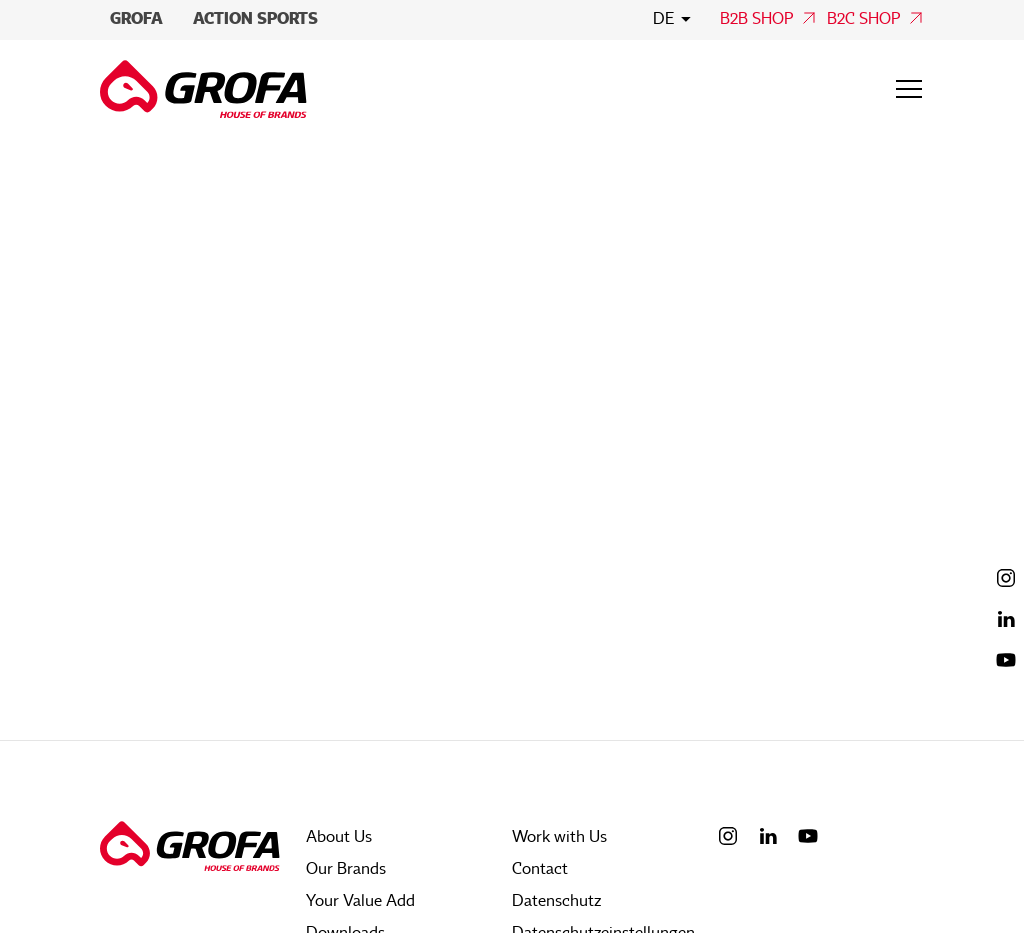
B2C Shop (863, 19)
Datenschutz (556, 901)
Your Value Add (360, 901)
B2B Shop (756, 19)
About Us (339, 837)
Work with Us (559, 837)
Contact (540, 869)
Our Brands (346, 869)
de (663, 19)
